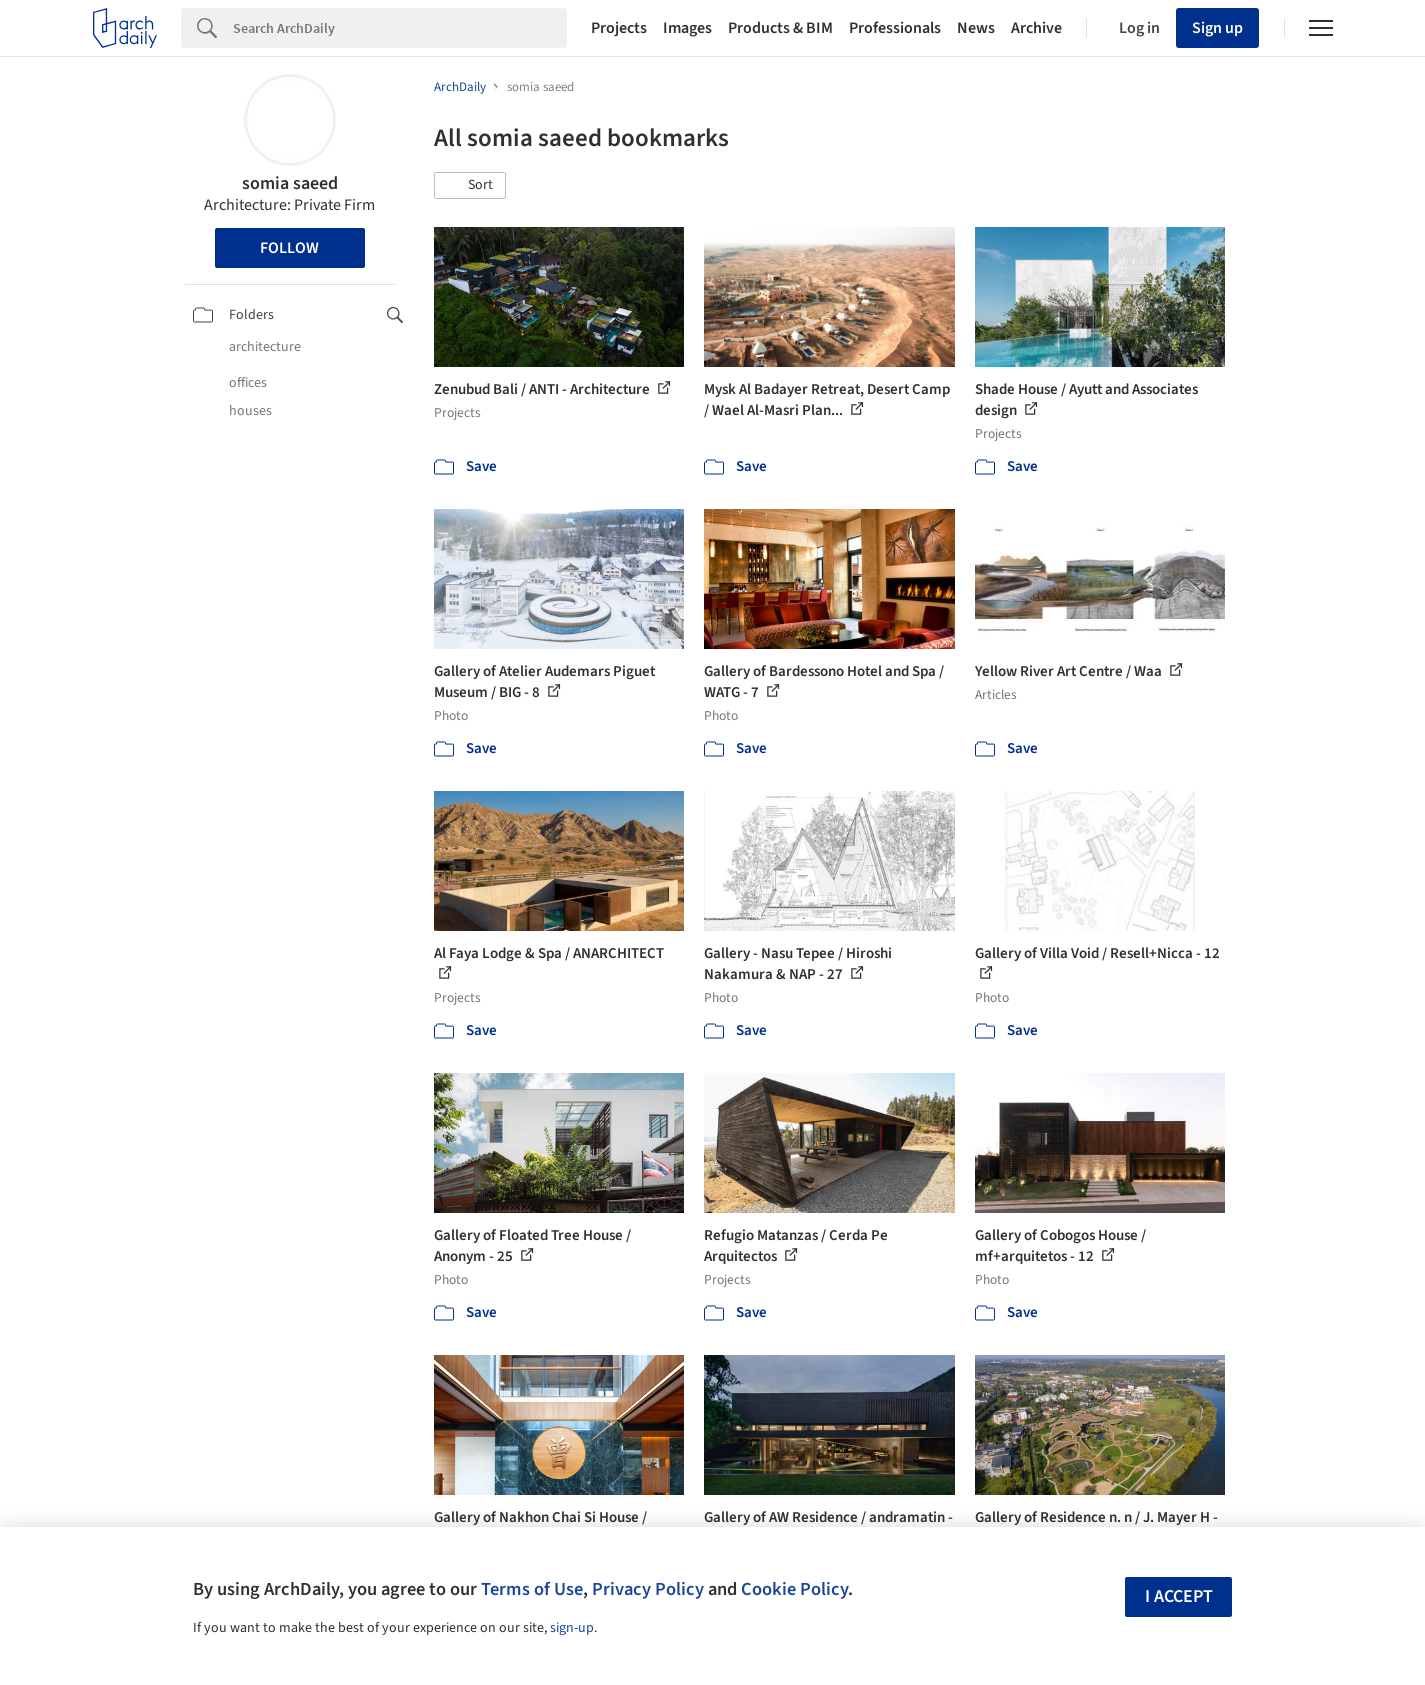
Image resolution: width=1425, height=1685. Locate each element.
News (976, 28)
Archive (1036, 28)
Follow (289, 248)
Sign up (1217, 28)
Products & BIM (780, 28)
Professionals (895, 28)
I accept (1179, 1596)
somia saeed (290, 183)
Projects (619, 28)
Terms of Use (532, 1589)
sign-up (572, 1628)
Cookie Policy (794, 1589)
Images (687, 28)
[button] (470, 186)
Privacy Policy (648, 1589)
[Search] (400, 28)
